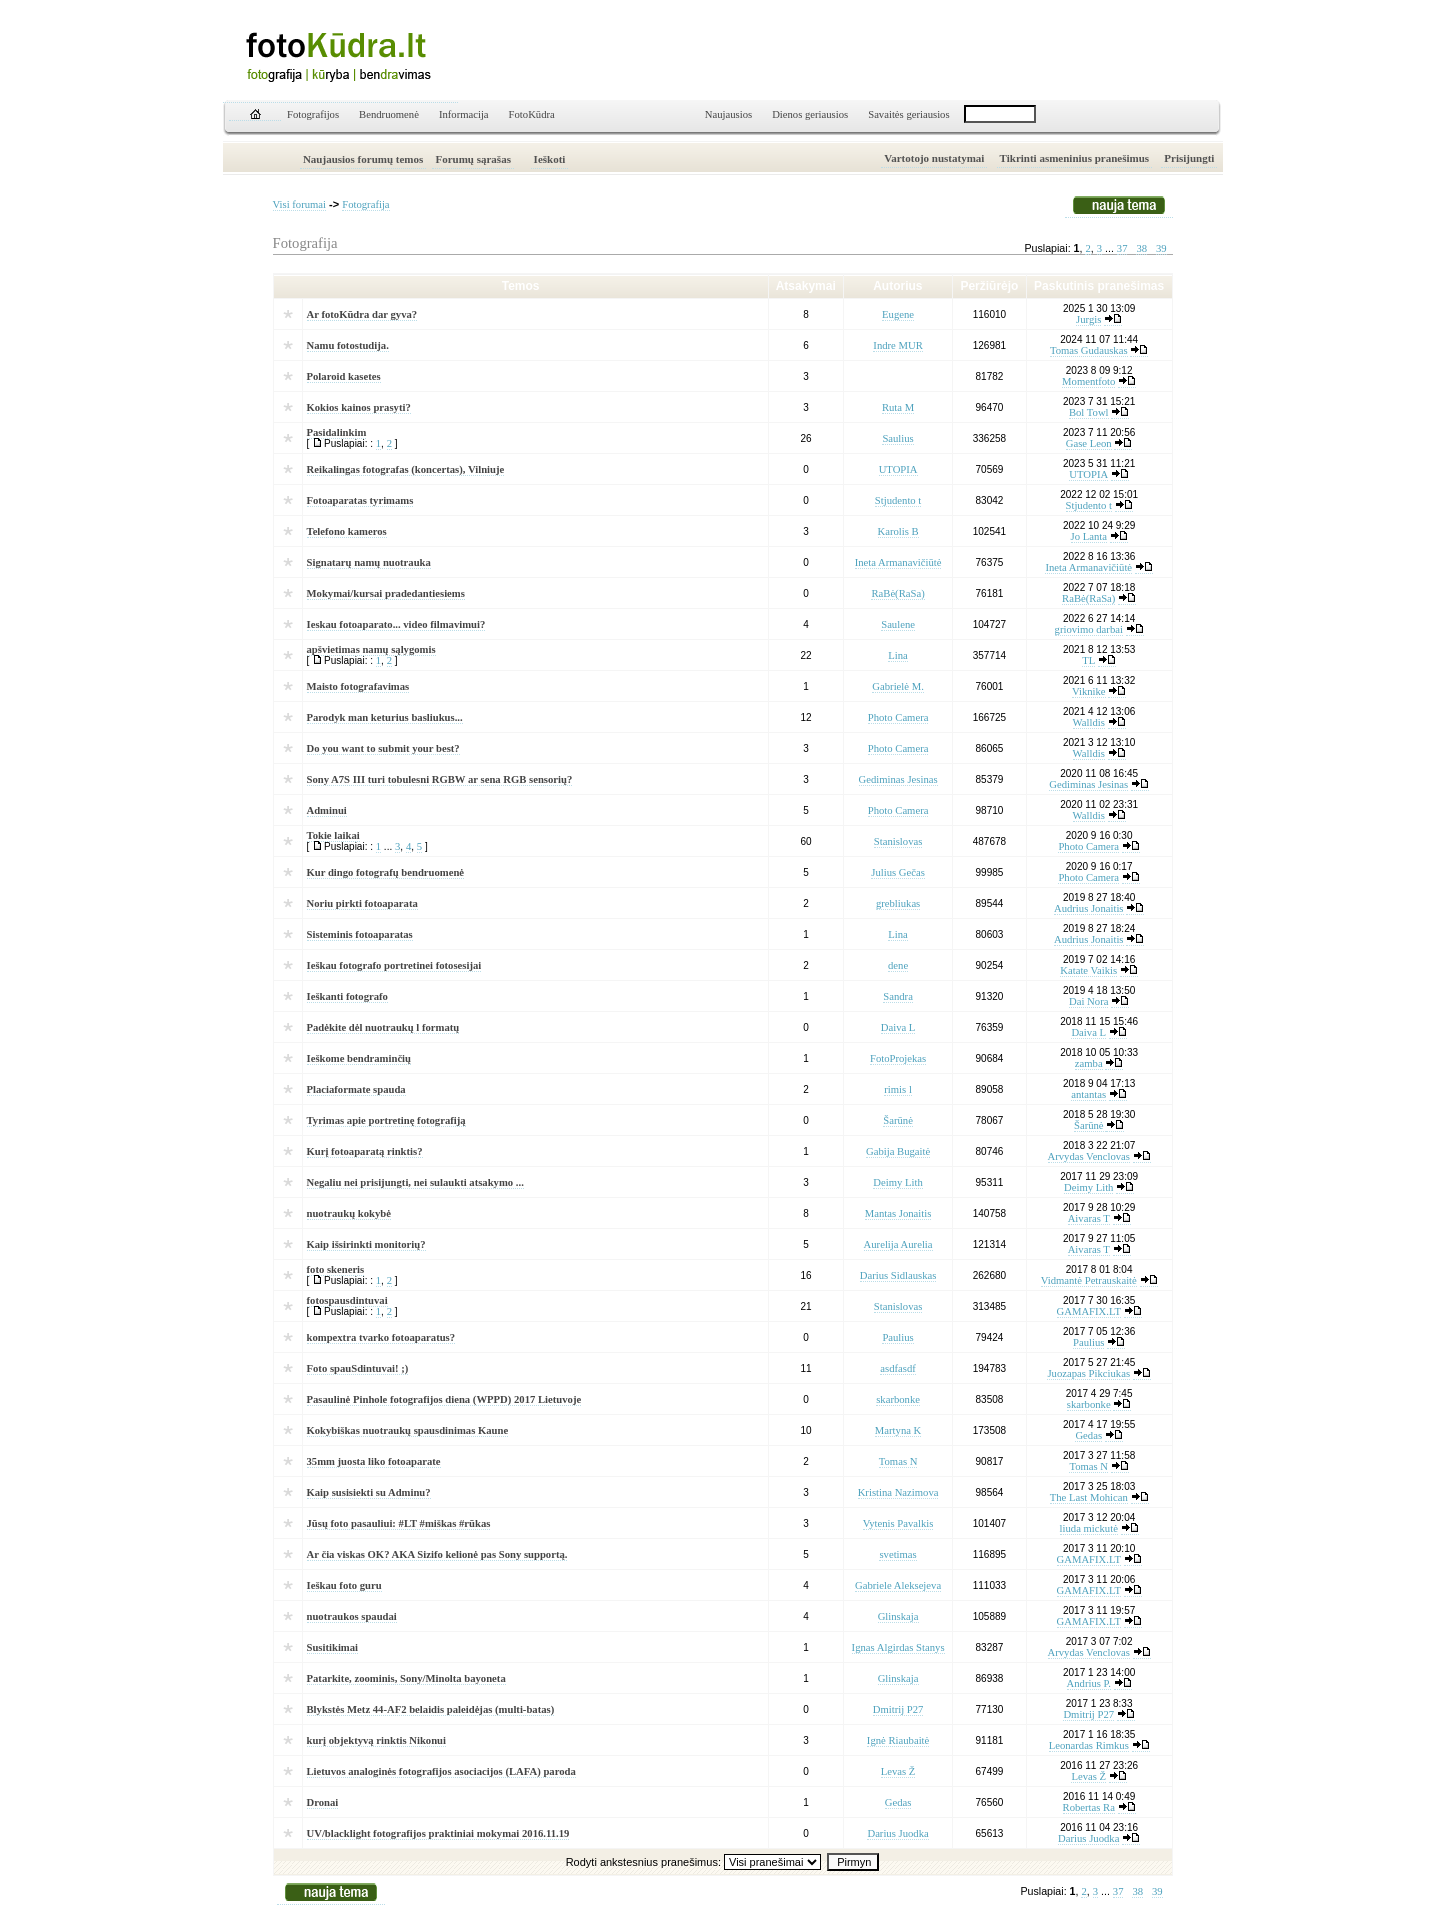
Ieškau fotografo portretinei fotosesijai (394, 965)
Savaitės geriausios (908, 114)
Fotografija (365, 204)
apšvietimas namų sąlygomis (371, 649)
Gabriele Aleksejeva (898, 1585)
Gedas (1088, 1435)
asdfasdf (898, 1368)
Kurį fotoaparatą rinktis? (365, 1151)
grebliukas (898, 903)
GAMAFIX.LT (1089, 1311)
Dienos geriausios (810, 114)
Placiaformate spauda (356, 1089)
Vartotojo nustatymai (934, 158)
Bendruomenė (389, 114)
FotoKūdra (532, 114)
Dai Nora (1088, 1001)
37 (1122, 248)
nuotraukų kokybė (349, 1213)
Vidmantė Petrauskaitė (1089, 1280)
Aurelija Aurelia (898, 1244)
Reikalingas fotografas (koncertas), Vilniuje (406, 469)
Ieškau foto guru (344, 1585)
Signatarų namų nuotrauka (369, 562)
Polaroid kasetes (344, 376)
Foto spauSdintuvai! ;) (358, 1368)
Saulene (898, 624)
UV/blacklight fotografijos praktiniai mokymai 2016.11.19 (438, 1833)
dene (898, 965)
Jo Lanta (1089, 536)
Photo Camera (898, 717)
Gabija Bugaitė (898, 1151)
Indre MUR (897, 345)
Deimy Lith (897, 1182)
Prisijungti (1189, 158)
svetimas (897, 1554)
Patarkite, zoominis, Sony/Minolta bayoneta (406, 1678)
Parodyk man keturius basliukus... (385, 717)
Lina (898, 655)
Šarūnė (898, 1120)
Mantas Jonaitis (898, 1213)
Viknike (1089, 691)
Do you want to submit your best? (383, 748)
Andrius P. (1089, 1683)
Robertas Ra (1089, 1807)
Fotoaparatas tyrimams (360, 500)
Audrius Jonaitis (1089, 908)
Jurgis (1088, 319)
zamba (1089, 1063)
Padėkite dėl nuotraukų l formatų (383, 1027)
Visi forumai (300, 204)
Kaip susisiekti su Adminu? (369, 1492)
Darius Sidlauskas (898, 1275)
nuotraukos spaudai (352, 1616)
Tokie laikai (333, 835)
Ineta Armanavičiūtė (898, 562)
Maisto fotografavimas (358, 686)
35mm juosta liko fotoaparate (374, 1461)
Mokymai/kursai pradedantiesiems (386, 593)
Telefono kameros (347, 531)
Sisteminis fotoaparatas (360, 934)
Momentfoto (1088, 381)
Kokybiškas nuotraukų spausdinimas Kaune (408, 1430)
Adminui (327, 810)
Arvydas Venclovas (1089, 1156)
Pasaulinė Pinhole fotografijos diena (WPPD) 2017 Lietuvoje (444, 1399)
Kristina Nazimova (898, 1492)
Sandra (898, 996)
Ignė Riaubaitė (898, 1740)
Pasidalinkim (337, 432)
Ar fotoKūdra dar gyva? (362, 314)
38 (1141, 248)
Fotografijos (313, 114)
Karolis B (898, 531)
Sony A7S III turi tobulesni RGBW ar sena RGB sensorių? (440, 779)
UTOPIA (898, 469)
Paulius (897, 1337)
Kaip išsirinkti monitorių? (366, 1244)
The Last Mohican (1089, 1497)
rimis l (898, 1089)
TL (1088, 660)
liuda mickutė (1089, 1528)
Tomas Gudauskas (1089, 350)
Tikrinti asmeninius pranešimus (1075, 158)
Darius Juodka (897, 1833)
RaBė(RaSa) (897, 593)
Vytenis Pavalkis (898, 1523)
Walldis (1089, 722)
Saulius (897, 438)
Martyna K (898, 1430)
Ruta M (898, 407)
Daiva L (898, 1027)
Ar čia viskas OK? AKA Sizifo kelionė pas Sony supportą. (437, 1554)
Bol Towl (1089, 412)
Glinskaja (898, 1616)
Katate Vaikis (1088, 970)
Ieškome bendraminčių (359, 1058)
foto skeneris (336, 1269)
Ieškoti (550, 159)
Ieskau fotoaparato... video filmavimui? (396, 624)
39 (1161, 248)
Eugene (898, 314)
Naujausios (728, 114)
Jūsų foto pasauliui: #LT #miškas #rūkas (399, 1523)
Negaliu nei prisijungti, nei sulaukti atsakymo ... (415, 1182)
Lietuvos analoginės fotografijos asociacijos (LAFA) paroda (441, 1771)
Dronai (323, 1802)
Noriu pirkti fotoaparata (362, 903)
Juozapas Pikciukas (1088, 1373)
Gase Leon (1089, 443)
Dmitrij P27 (898, 1709)
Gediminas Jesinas (898, 779)
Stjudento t (898, 500)
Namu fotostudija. (348, 345)
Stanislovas (898, 841)
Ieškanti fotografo (347, 996)
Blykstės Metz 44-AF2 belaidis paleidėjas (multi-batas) (431, 1709)
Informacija (464, 114)
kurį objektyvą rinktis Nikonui (376, 1740)
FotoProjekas (898, 1058)
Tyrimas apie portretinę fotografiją (386, 1120)
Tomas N (898, 1461)
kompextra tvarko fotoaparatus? (381, 1337)
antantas (1088, 1094)
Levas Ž (898, 1771)
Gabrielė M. (898, 686)
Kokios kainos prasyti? (359, 407)
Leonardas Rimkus (1089, 1745)
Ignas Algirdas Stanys (898, 1647)
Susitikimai (333, 1647)
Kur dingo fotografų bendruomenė (386, 872)
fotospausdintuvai (347, 1300)
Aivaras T (1089, 1218)
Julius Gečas (898, 872)
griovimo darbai (1089, 629)
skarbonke (898, 1399)
